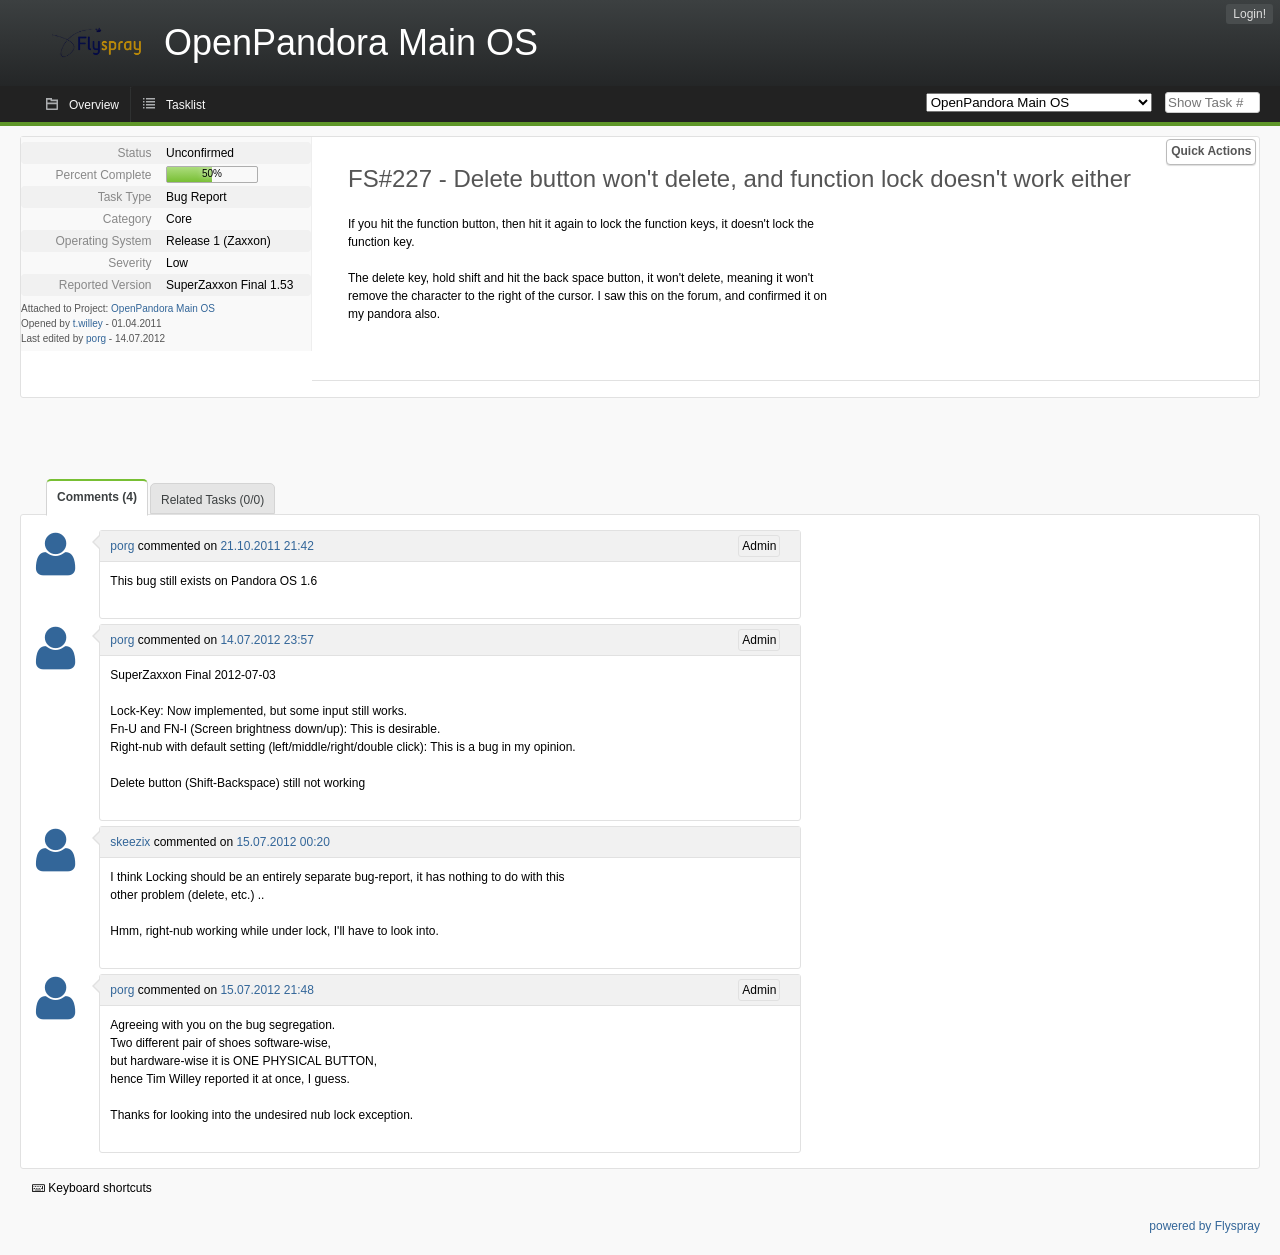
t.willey (88, 323)
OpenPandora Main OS (163, 308)
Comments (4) (97, 497)
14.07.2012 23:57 (266, 640)
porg (96, 338)
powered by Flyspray (1204, 1226)
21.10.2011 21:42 (266, 546)
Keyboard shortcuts (92, 1188)
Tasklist (185, 105)
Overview (94, 105)
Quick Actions (1211, 151)
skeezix (130, 842)
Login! (1249, 14)
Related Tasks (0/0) (212, 500)
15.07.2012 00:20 (282, 842)
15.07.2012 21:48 (266, 990)
